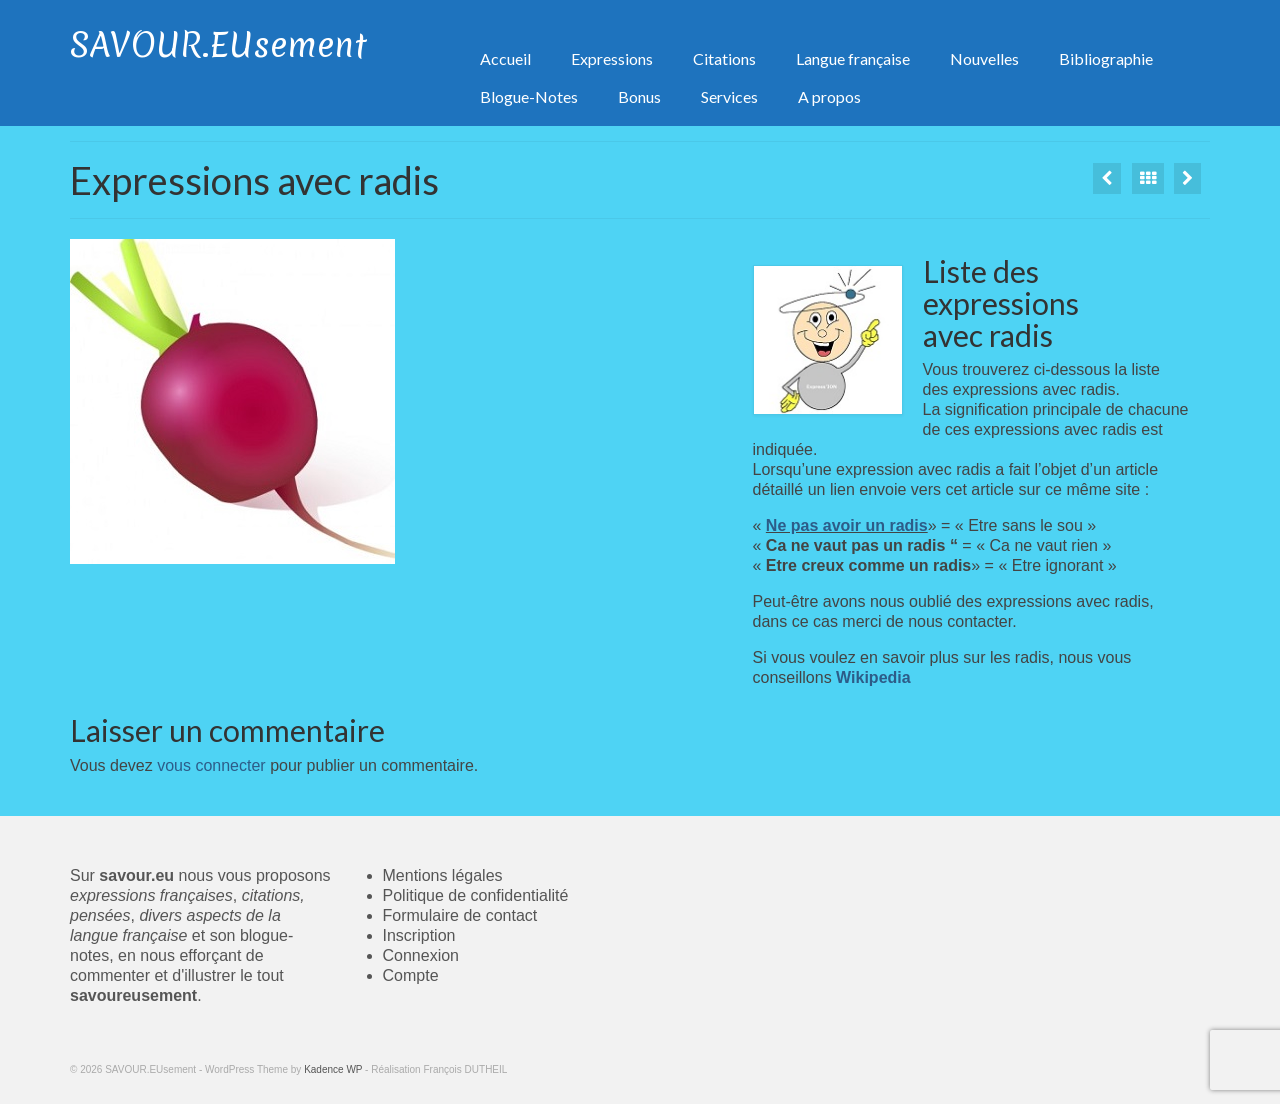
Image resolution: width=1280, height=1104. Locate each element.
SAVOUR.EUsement (218, 45)
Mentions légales (443, 875)
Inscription (419, 935)
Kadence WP (333, 1069)
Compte (411, 975)
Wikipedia (873, 677)
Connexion (421, 955)
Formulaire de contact (460, 915)
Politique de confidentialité (476, 895)
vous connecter (211, 765)
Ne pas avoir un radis (847, 525)
